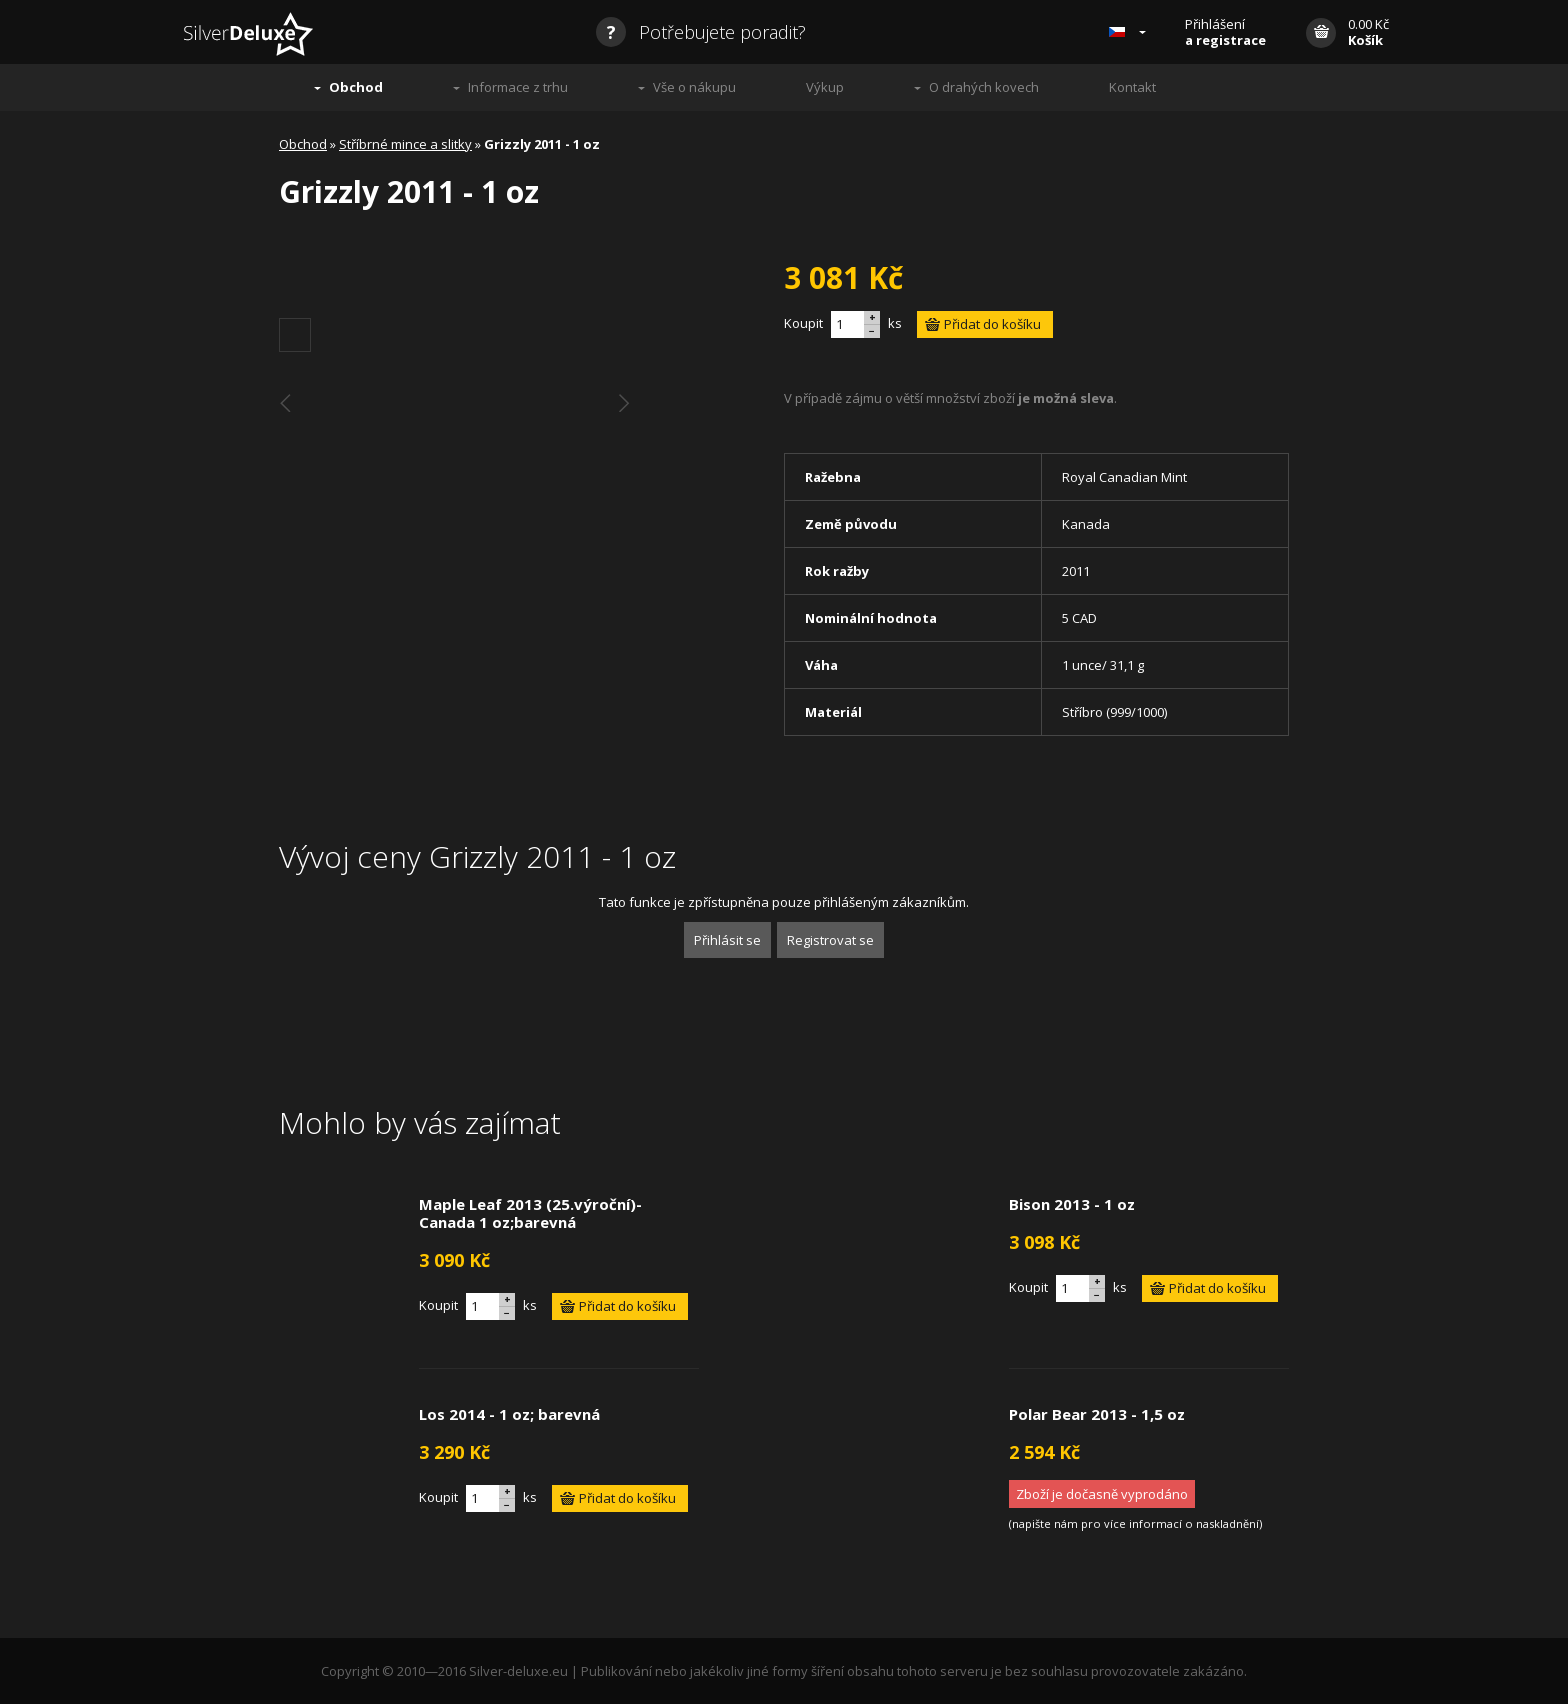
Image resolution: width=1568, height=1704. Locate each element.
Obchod (356, 87)
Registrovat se (830, 940)
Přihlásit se (727, 940)
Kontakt (1132, 87)
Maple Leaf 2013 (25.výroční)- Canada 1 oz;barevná (530, 1213)
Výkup (825, 87)
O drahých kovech (984, 87)
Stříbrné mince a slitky (405, 144)
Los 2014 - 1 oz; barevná (509, 1414)
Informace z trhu (518, 87)
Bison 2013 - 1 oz (1072, 1204)
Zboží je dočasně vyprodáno (1102, 1494)
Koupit (803, 323)
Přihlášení (1225, 32)
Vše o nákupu (694, 87)
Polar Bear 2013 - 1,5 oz (1097, 1414)
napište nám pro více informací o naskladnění (1135, 1523)
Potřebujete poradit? (701, 32)
